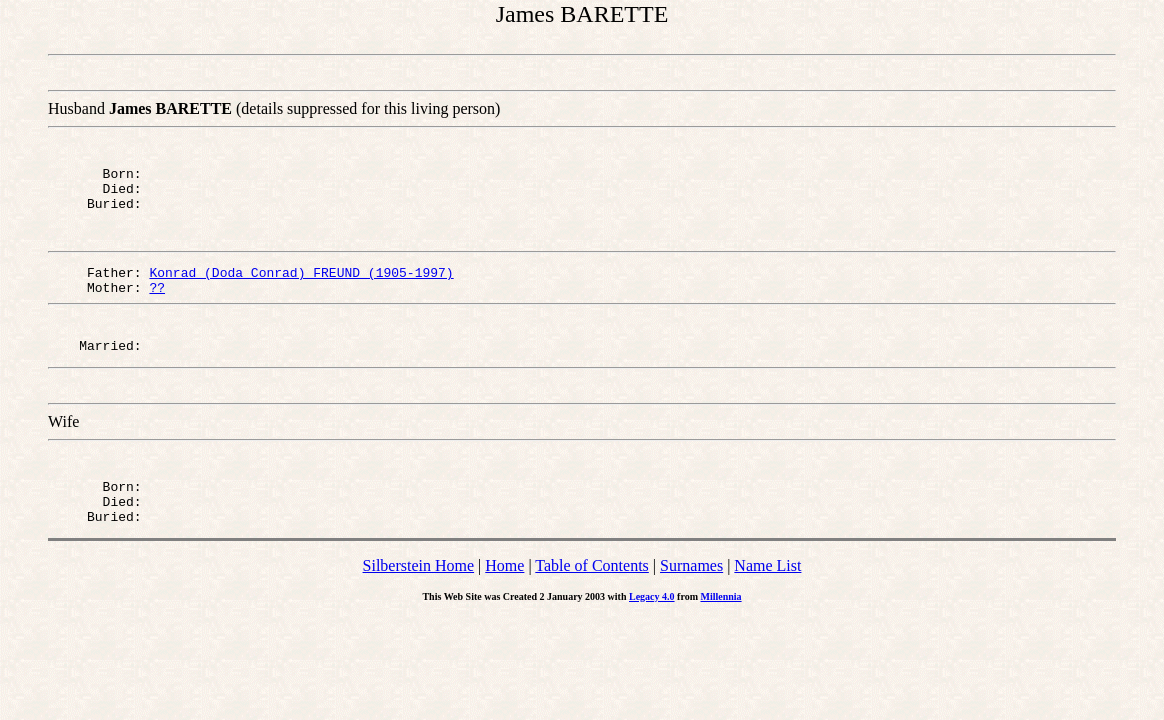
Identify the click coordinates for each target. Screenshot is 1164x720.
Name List (767, 595)
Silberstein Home (419, 595)
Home (504, 595)
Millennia (720, 626)
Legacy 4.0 (652, 626)
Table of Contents (592, 595)
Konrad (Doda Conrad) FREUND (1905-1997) (301, 284)
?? (157, 302)
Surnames (691, 595)
